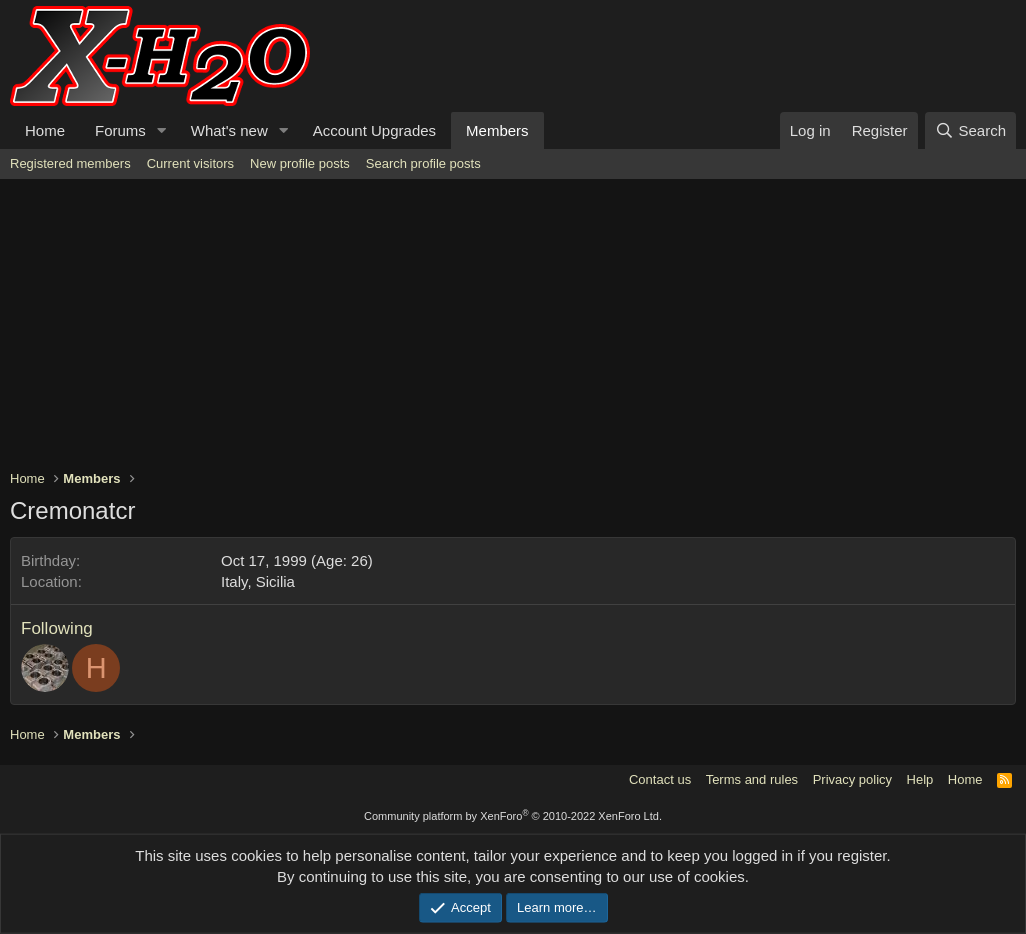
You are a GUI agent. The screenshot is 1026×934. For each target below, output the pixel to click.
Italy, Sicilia (258, 581)
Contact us (660, 779)
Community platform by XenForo (513, 816)
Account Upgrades (374, 130)
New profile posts (300, 163)
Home (45, 130)
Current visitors (190, 163)
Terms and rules (752, 779)
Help (920, 779)
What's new (229, 130)
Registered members (70, 163)
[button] (162, 130)
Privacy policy (852, 779)
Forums (120, 130)
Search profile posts (423, 163)
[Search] (970, 130)
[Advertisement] (513, 329)
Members (497, 130)
